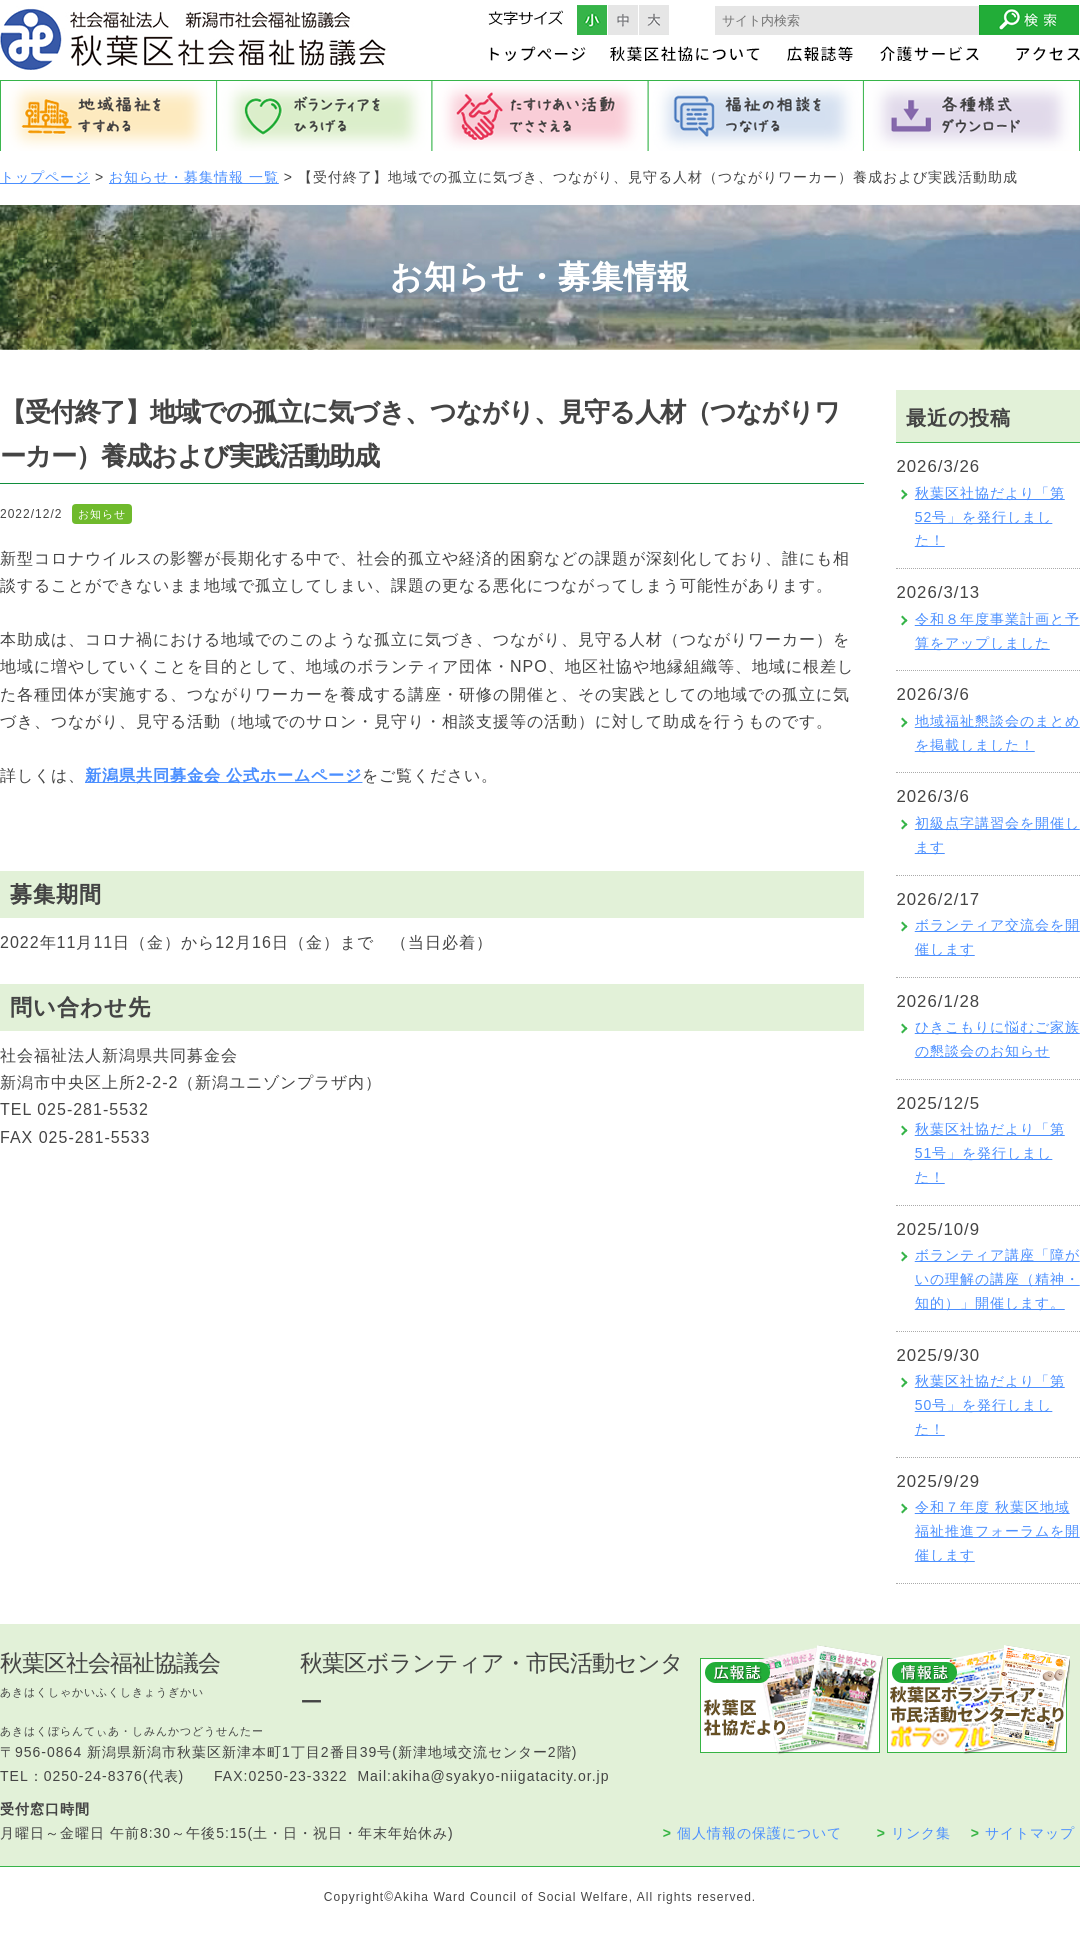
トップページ (45, 177)
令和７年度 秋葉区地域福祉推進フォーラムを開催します (997, 1531)
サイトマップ (1023, 1833)
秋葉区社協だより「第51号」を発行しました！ (990, 1153)
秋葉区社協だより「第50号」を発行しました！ (990, 1405)
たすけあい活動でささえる (540, 116)
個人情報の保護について (752, 1833)
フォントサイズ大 (654, 20)
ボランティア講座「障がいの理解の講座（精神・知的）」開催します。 (997, 1279)
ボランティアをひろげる (324, 116)
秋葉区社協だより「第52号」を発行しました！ (990, 517)
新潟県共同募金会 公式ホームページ (223, 775)
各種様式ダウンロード (972, 116)
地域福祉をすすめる (108, 116)
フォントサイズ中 (623, 20)
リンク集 (914, 1833)
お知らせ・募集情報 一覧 (194, 177)
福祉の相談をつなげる (756, 116)
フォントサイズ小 (592, 20)
